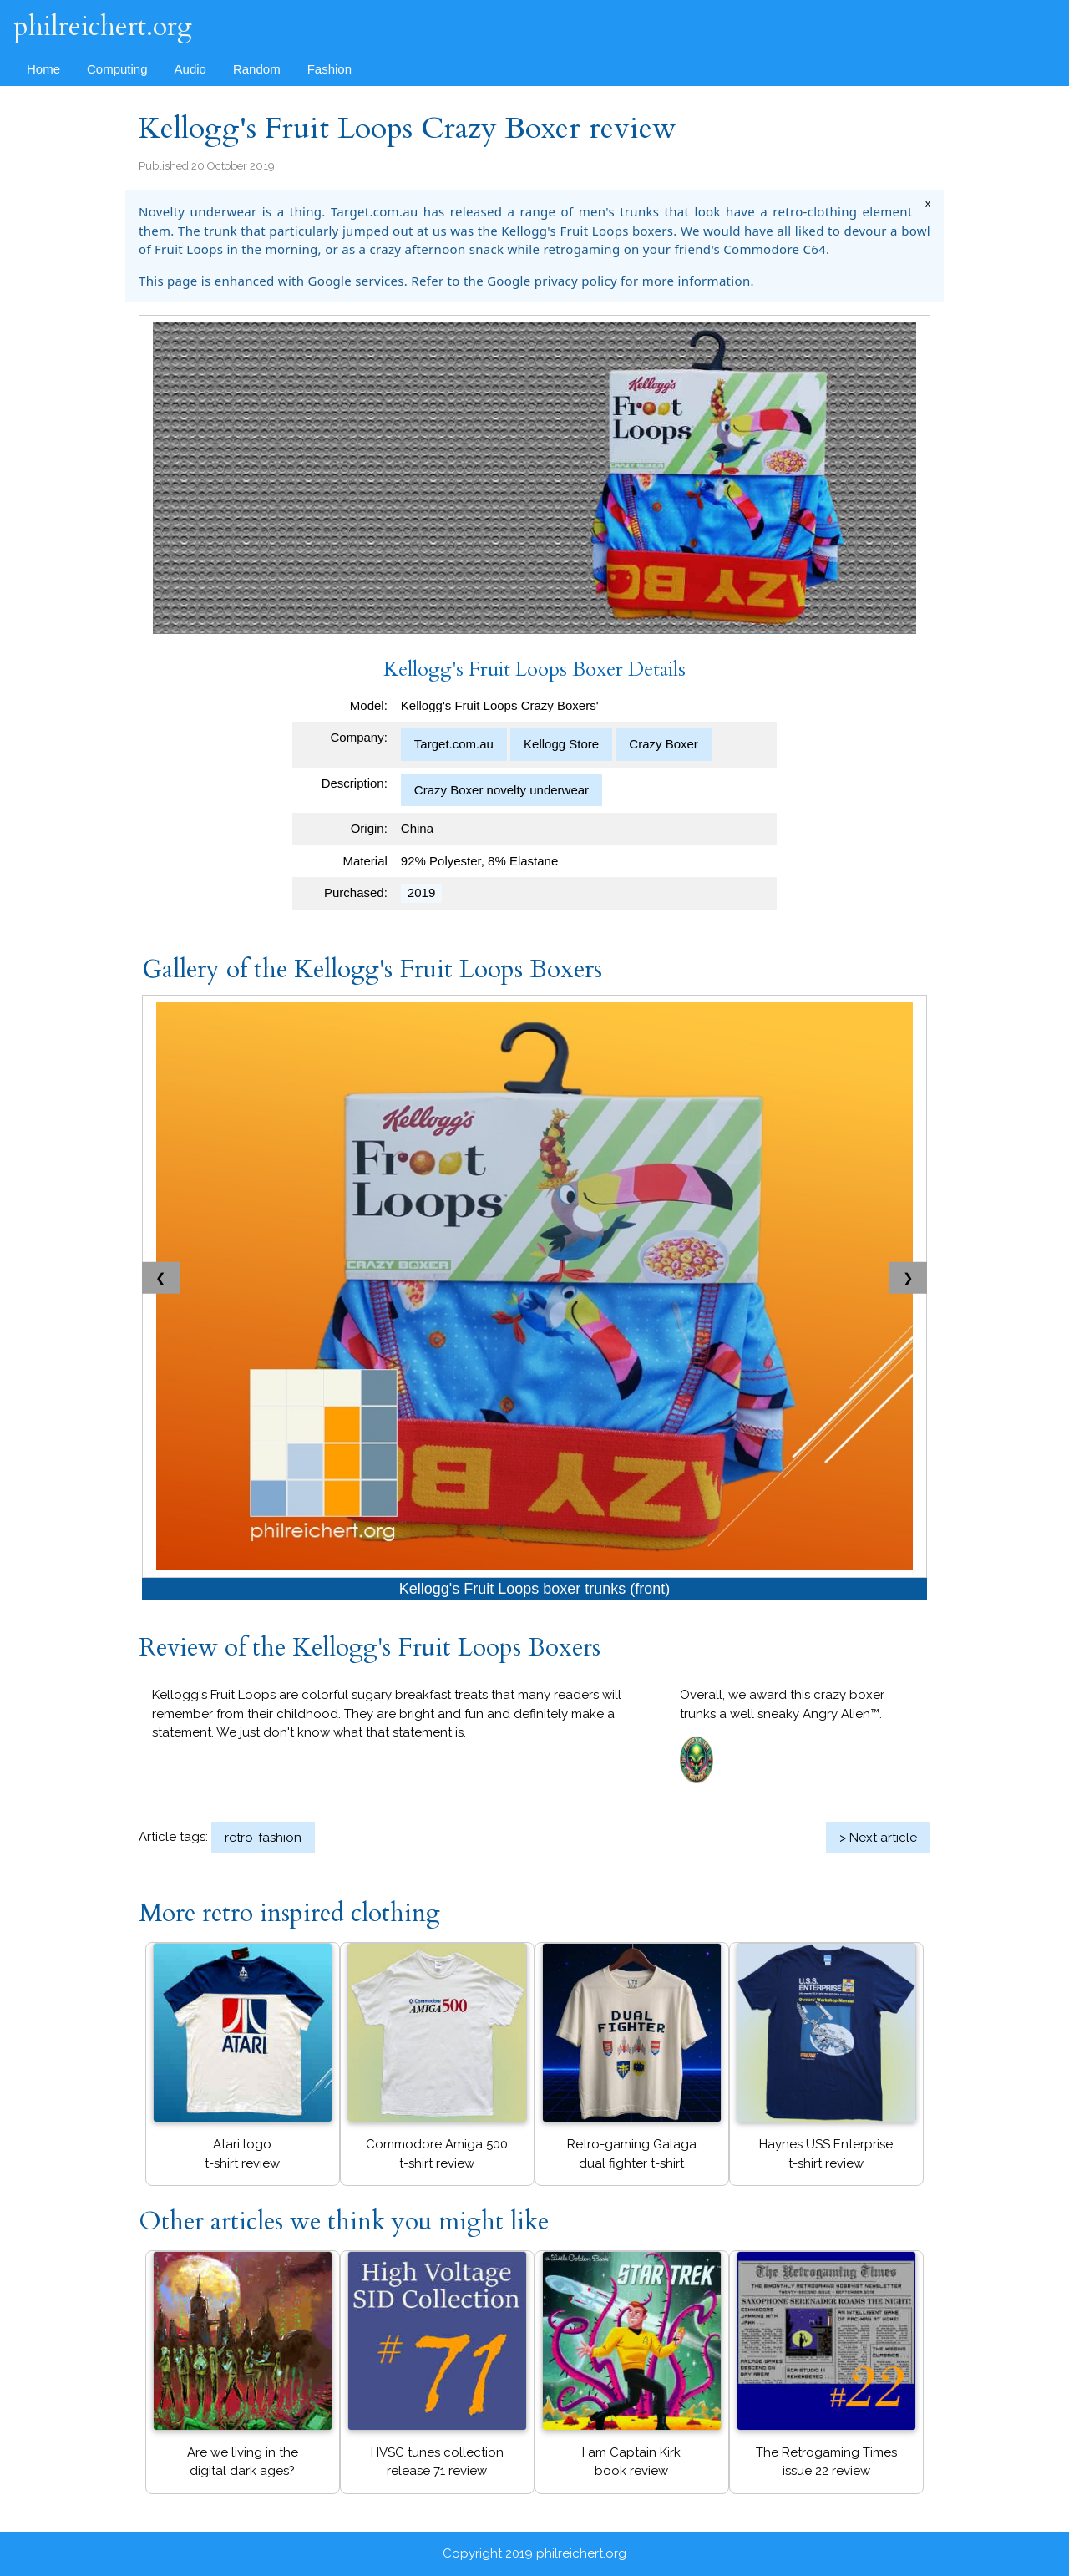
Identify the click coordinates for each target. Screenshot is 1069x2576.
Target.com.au (454, 744)
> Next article (878, 1837)
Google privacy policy (552, 280)
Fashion (329, 69)
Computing (117, 69)
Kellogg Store (561, 744)
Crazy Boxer (663, 744)
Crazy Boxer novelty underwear (501, 790)
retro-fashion (263, 1837)
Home (43, 69)
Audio (190, 69)
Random (257, 69)
